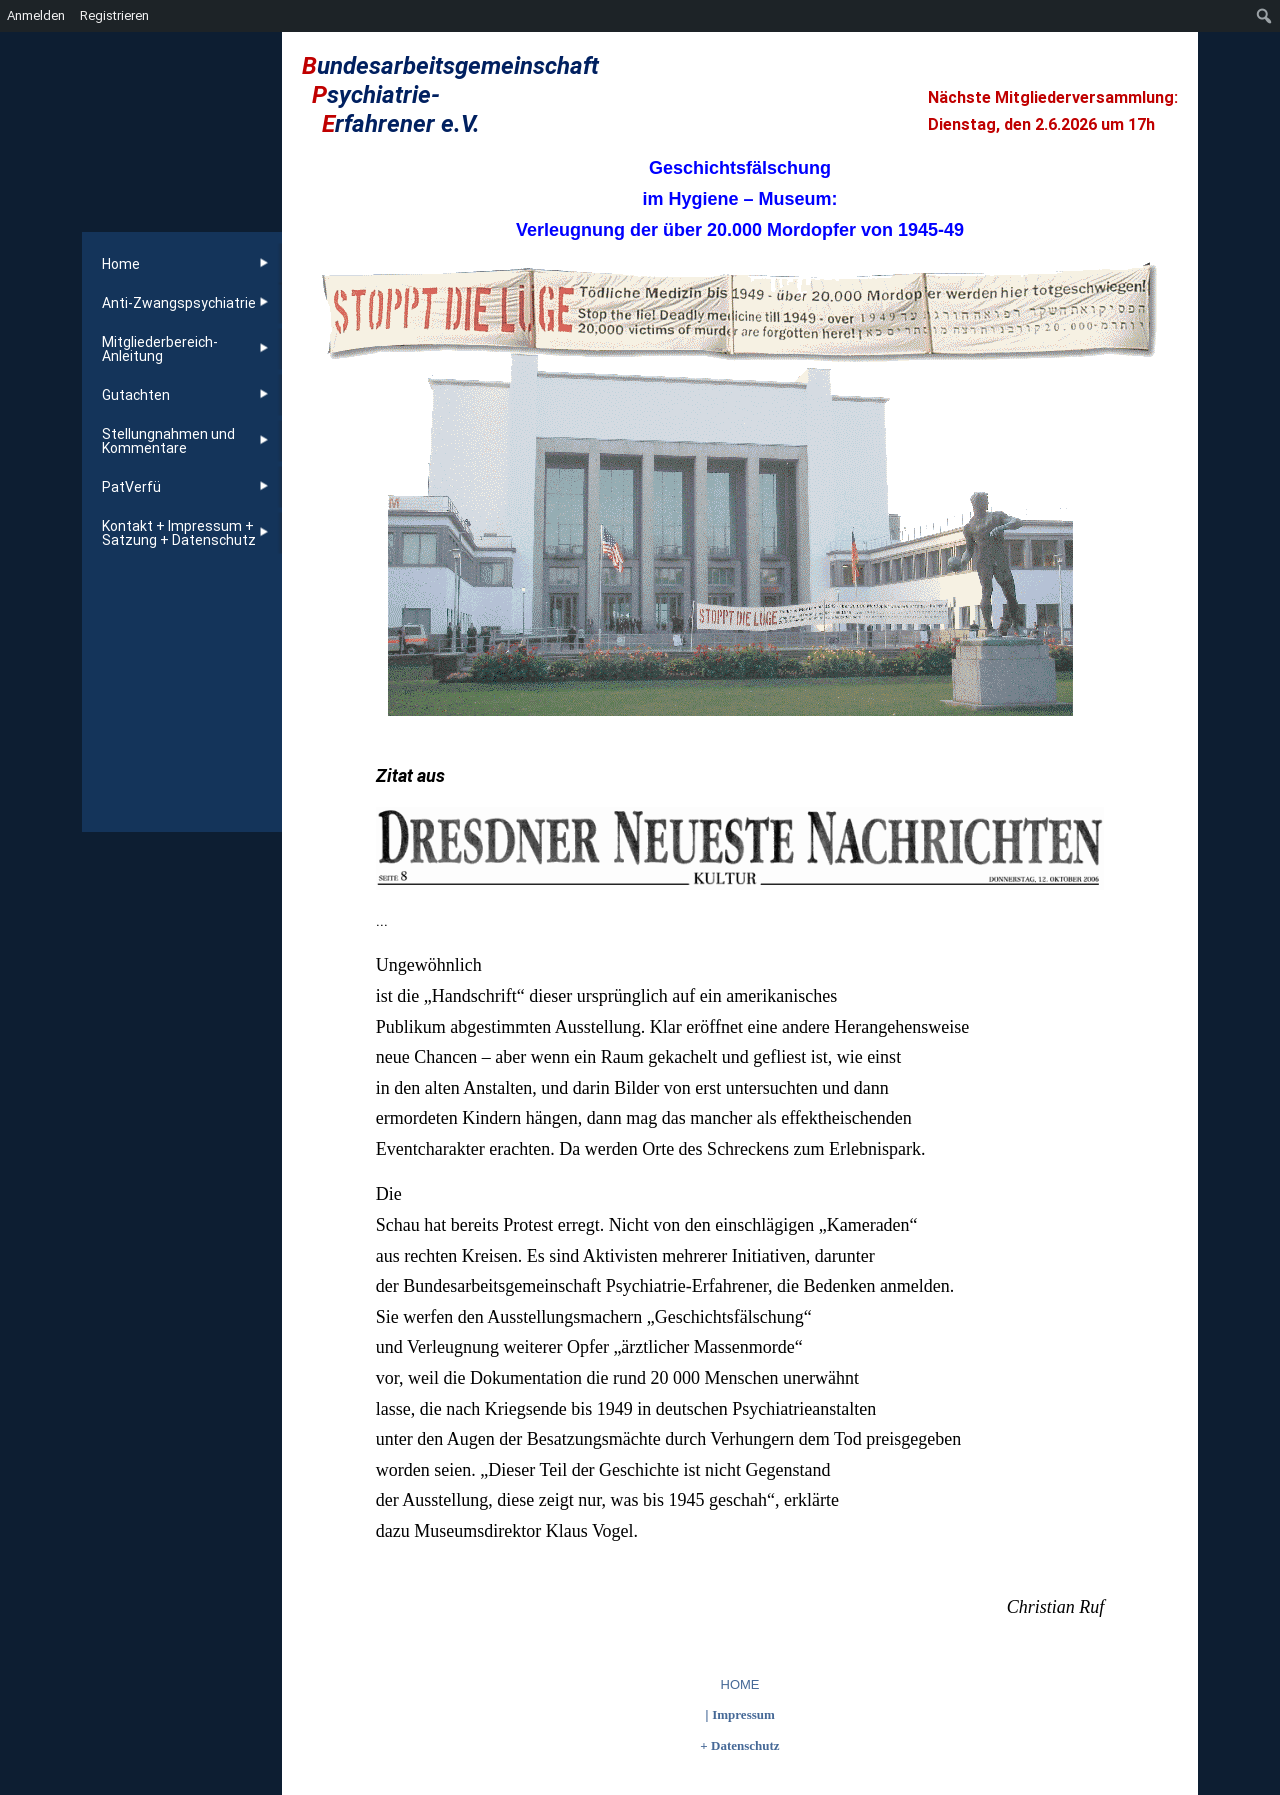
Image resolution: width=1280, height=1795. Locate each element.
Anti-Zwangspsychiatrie (179, 303)
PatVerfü (131, 487)
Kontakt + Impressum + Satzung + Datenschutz (179, 533)
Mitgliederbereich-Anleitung (160, 349)
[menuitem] (1264, 16)
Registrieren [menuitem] (114, 15)
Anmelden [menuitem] (36, 15)
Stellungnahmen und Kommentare (168, 441)
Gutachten (136, 395)
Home (121, 264)
